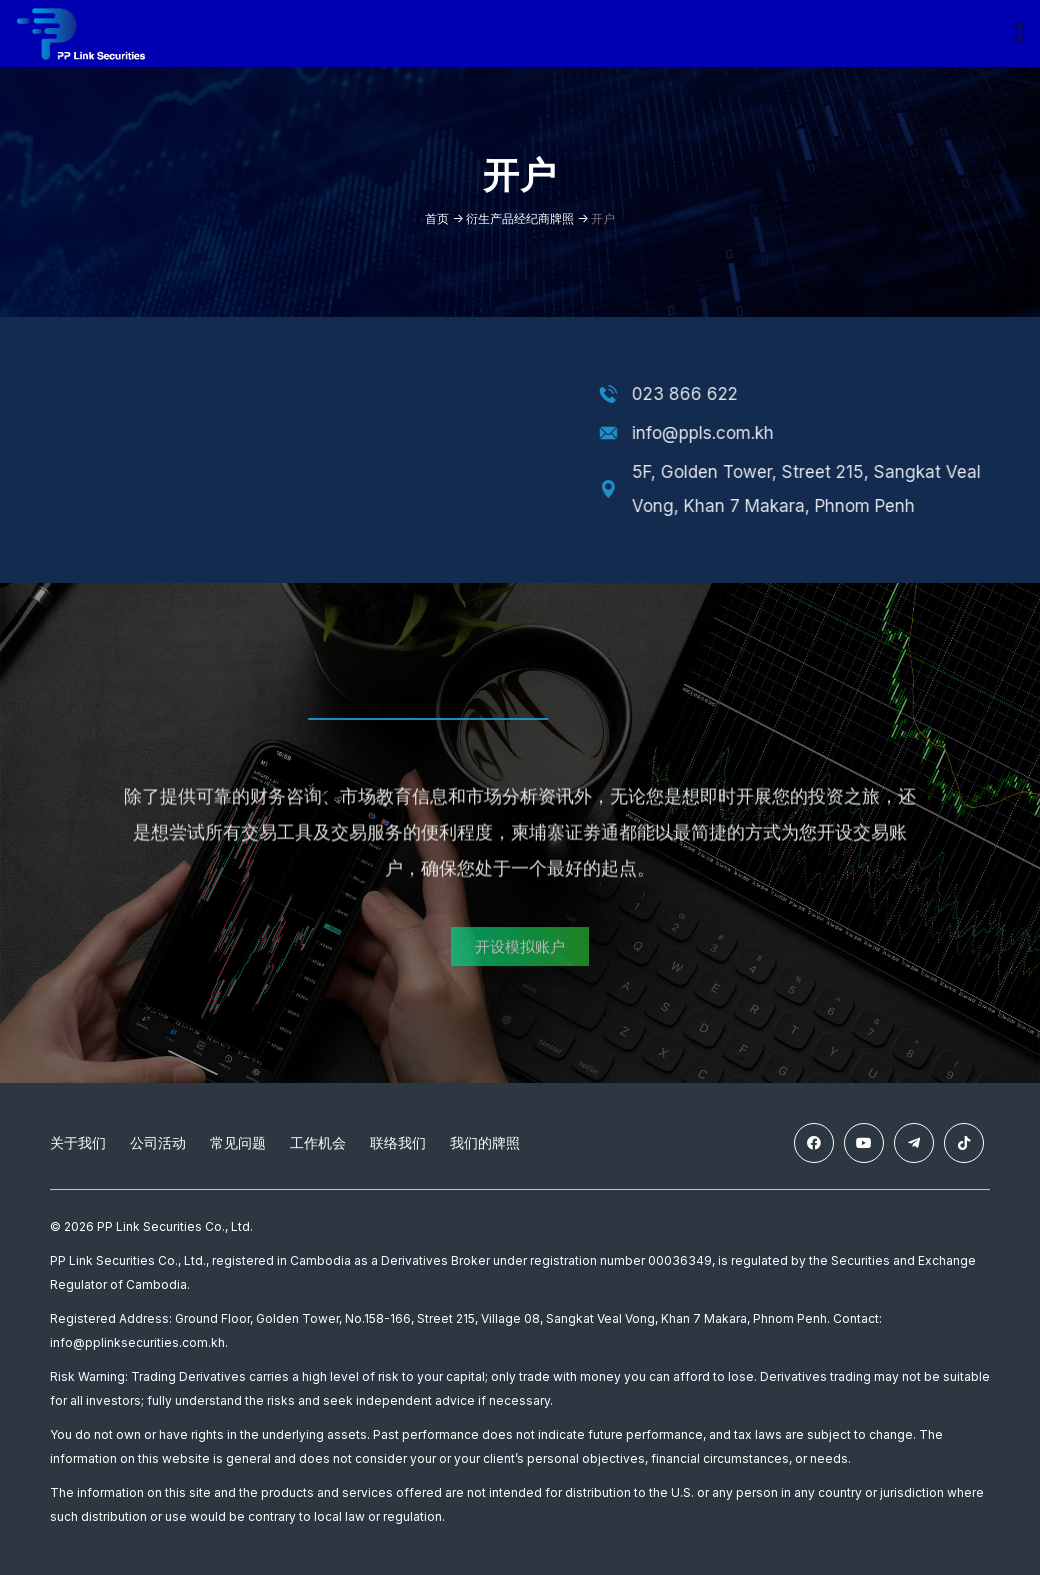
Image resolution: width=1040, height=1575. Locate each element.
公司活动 (158, 1144)
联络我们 (398, 1144)
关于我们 (78, 1144)
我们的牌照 (485, 1144)
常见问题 (238, 1144)
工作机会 (318, 1144)
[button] (520, 966)
